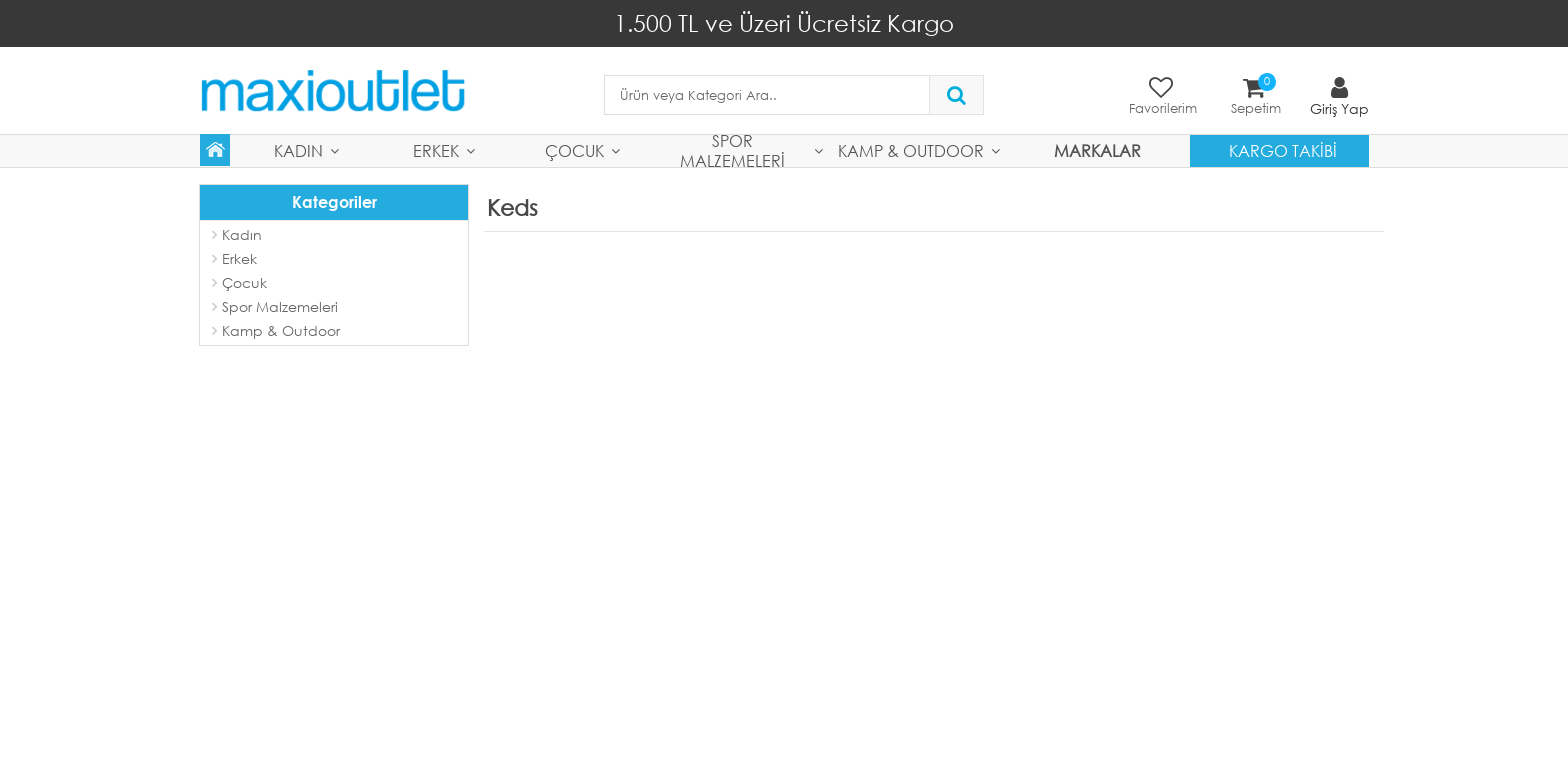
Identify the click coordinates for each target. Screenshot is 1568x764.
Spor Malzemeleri (732, 151)
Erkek (436, 150)
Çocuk (574, 150)
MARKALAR (1097, 150)
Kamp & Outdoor (911, 150)
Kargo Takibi (1283, 150)
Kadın (298, 150)
